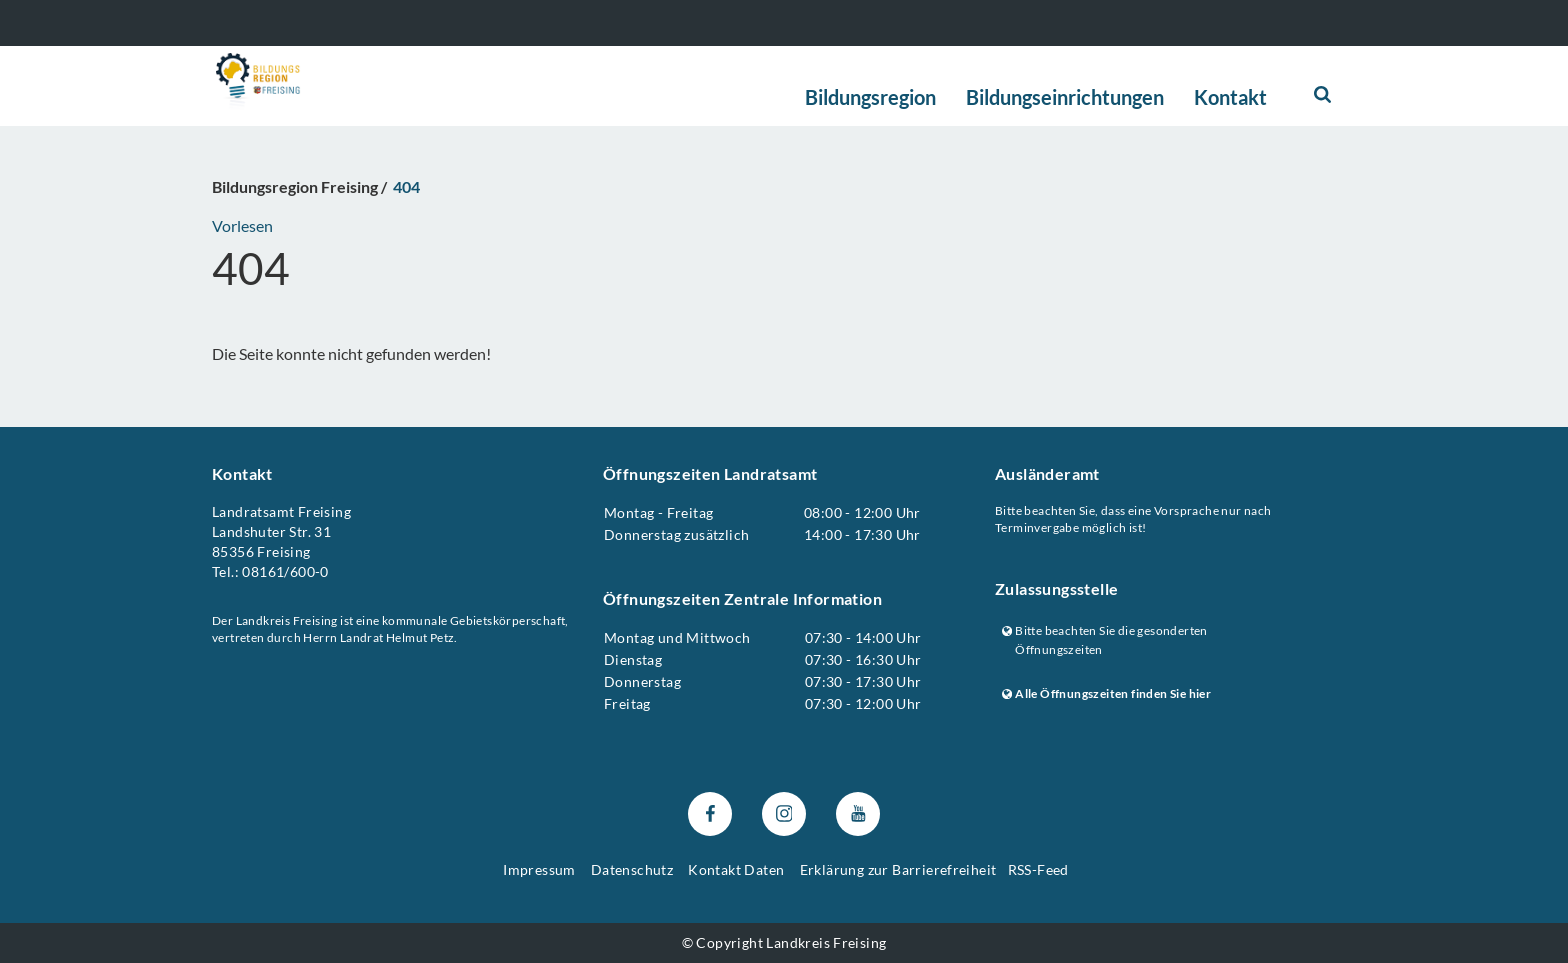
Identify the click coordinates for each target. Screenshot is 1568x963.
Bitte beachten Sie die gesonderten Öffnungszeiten (1105, 640)
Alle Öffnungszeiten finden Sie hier (1106, 693)
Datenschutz (632, 869)
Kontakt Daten (736, 869)
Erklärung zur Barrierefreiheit (898, 869)
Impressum (539, 869)
